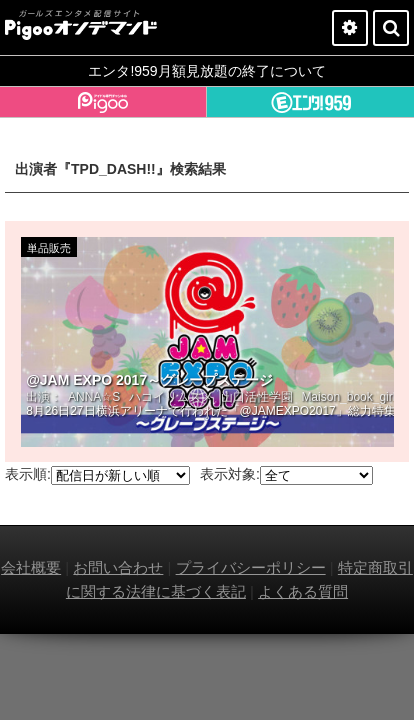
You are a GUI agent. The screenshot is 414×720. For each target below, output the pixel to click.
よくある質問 (303, 591)
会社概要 (31, 567)
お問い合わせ (118, 567)
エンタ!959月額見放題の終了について (206, 71)
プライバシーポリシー (251, 567)
